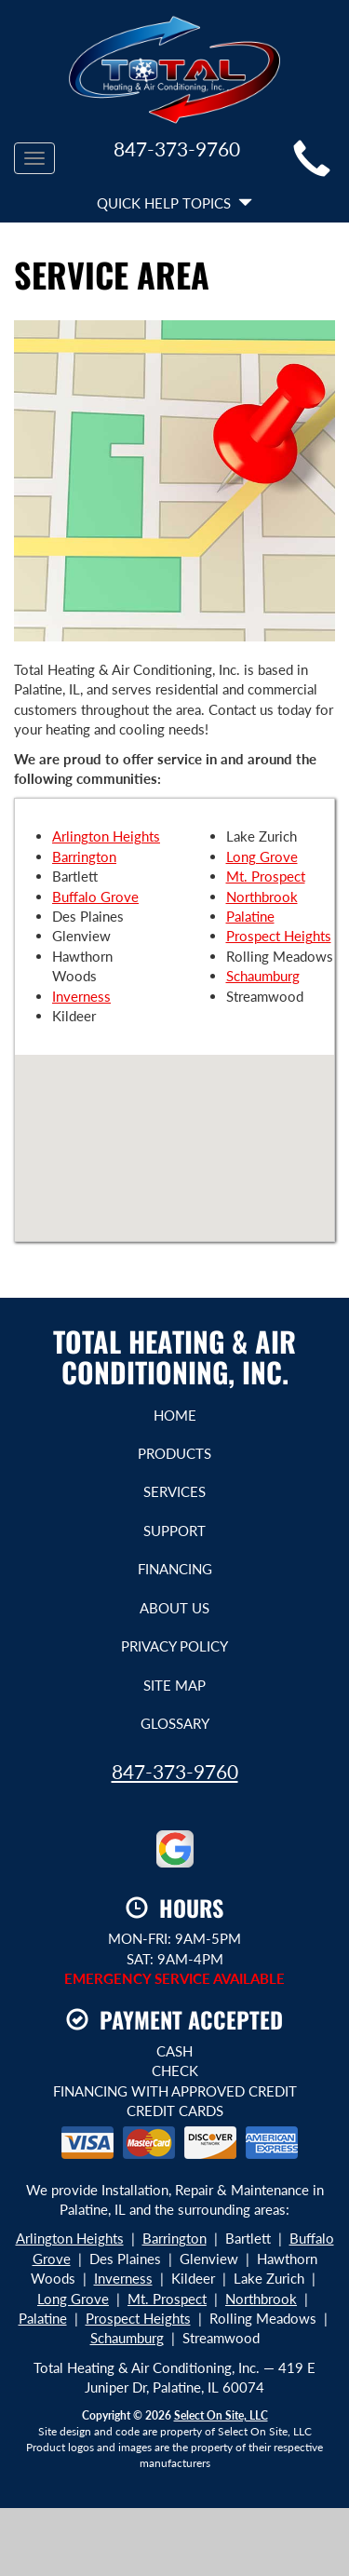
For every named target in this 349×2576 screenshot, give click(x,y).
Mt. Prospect (265, 876)
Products (174, 1453)
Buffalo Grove (95, 896)
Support (174, 1530)
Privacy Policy (174, 1646)
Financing (175, 1568)
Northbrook (262, 896)
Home (175, 1415)
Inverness (81, 996)
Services (174, 1491)
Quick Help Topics (174, 203)
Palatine (250, 916)
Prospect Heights (278, 935)
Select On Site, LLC (221, 2415)
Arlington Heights (106, 836)
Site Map (174, 1685)
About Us (174, 1607)
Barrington (84, 856)
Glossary (175, 1723)
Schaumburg (263, 975)
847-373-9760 (175, 1771)
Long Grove (262, 856)
